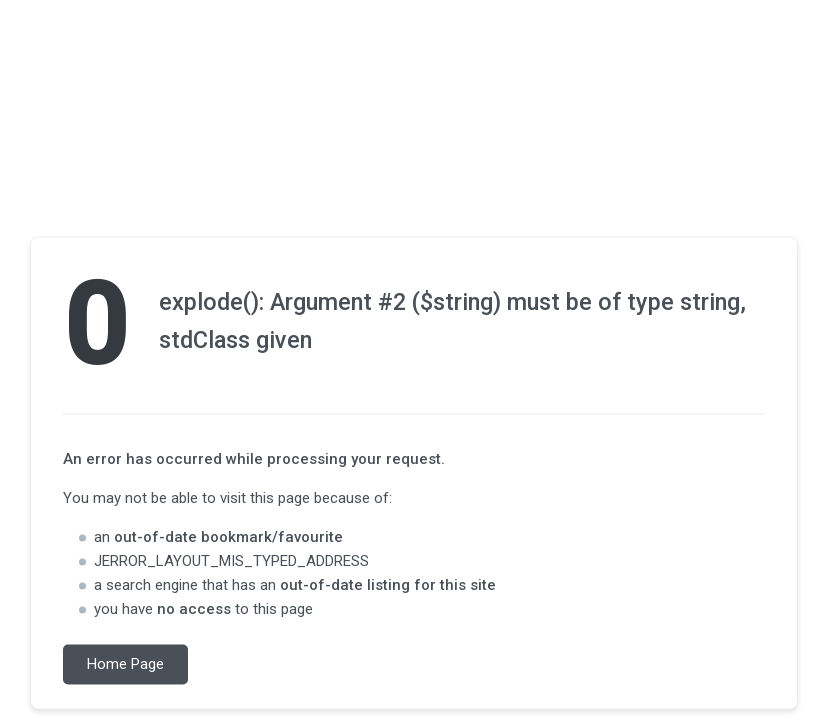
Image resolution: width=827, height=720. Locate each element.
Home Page (125, 665)
